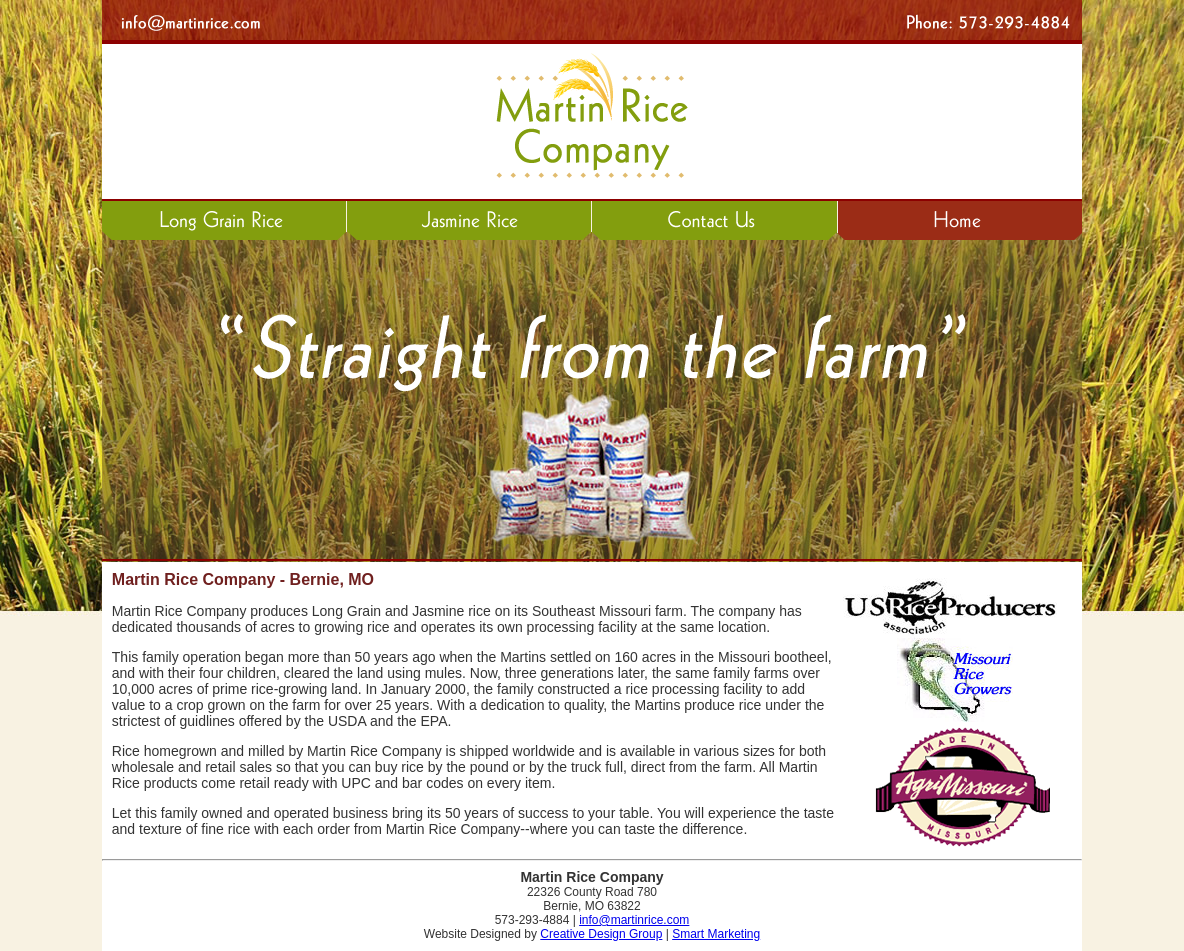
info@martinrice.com (634, 920)
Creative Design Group (601, 934)
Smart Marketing (716, 934)
